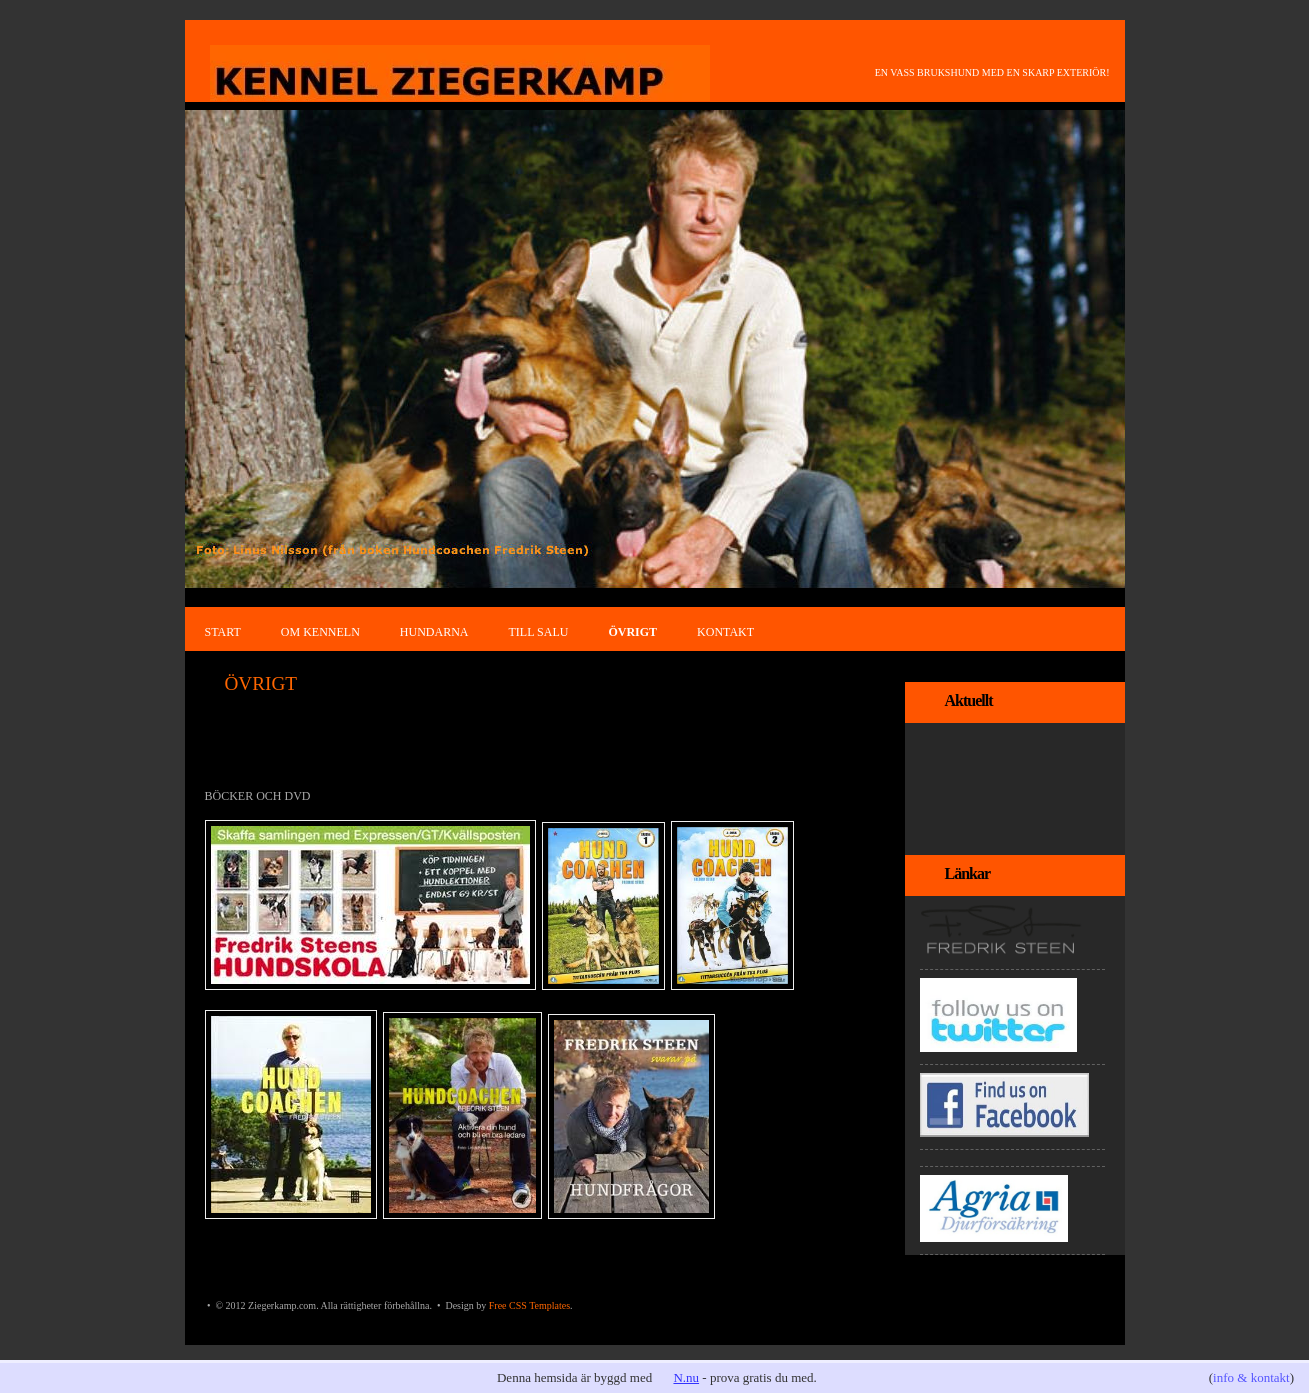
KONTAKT (725, 632)
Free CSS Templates (529, 1305)
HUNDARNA (434, 632)
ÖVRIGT (632, 632)
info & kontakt (1251, 1377)
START (223, 632)
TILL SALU (539, 632)
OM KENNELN (320, 632)
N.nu (686, 1377)
